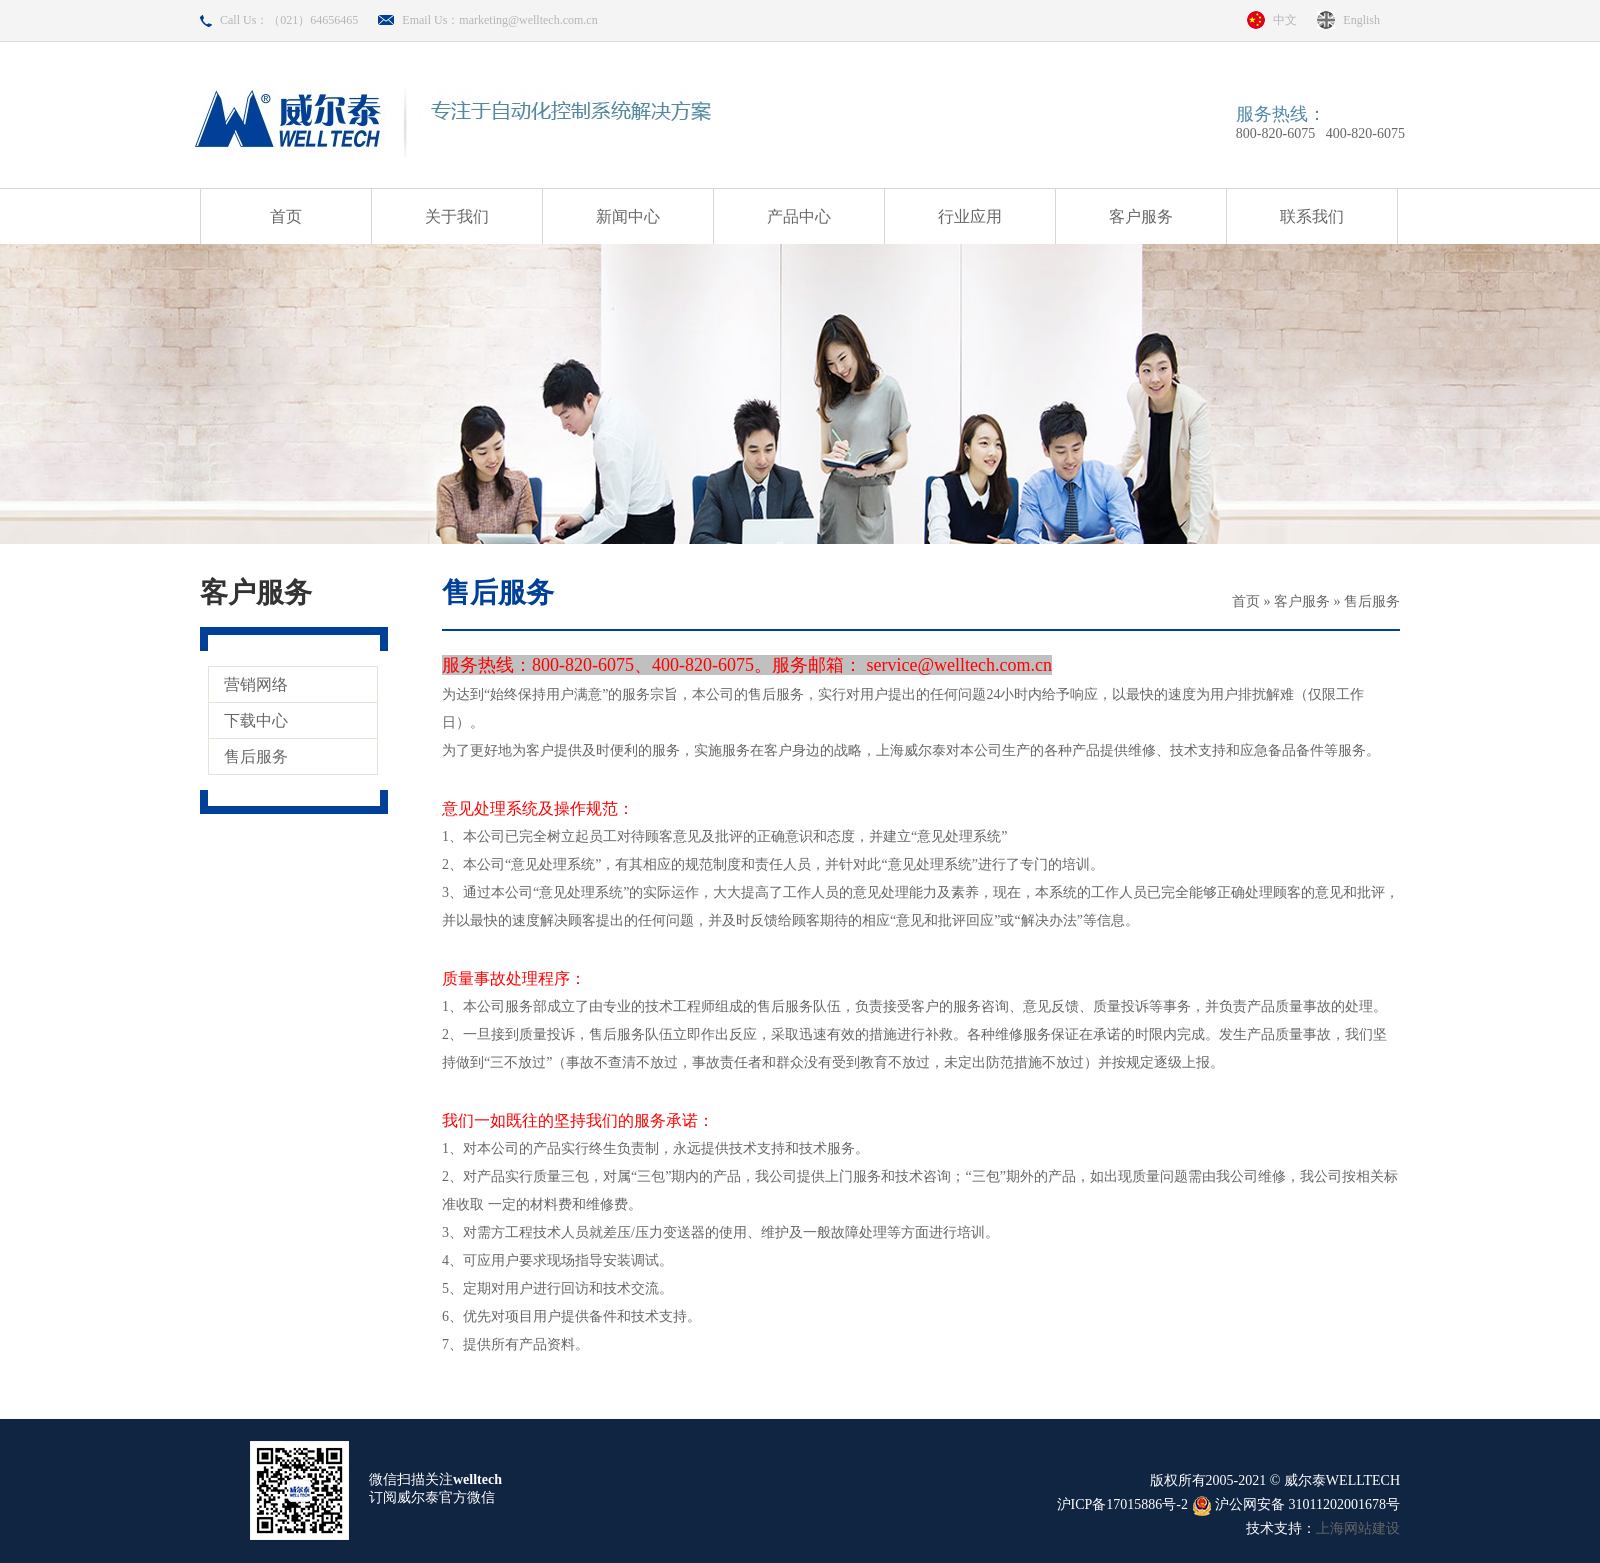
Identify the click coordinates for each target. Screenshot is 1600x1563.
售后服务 (256, 756)
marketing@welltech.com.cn (528, 20)
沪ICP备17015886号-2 (1122, 1504)
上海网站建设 (1358, 1528)
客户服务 (1141, 216)
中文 (1285, 20)
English (1361, 20)
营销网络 (256, 684)
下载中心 (256, 720)
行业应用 (970, 216)
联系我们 (1312, 216)
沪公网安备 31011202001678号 (1296, 1504)
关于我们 (457, 216)
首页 (286, 216)
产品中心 (799, 216)
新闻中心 (628, 216)
